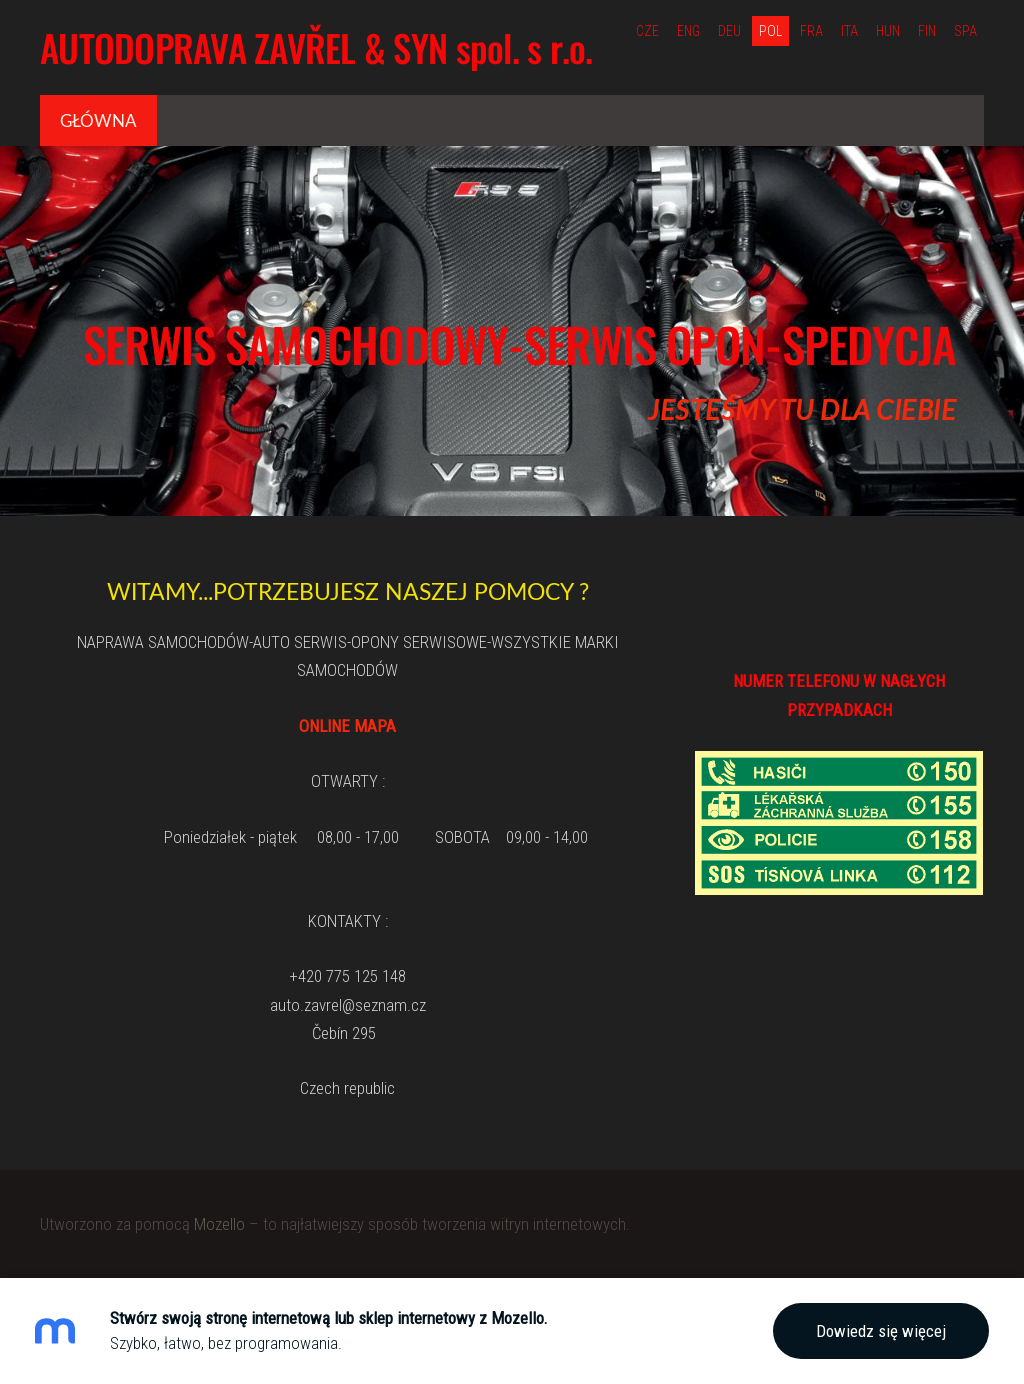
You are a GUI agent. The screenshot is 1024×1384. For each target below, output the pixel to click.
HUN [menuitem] (888, 31)
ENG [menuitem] (688, 31)
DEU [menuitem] (729, 31)
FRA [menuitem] (811, 31)
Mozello (219, 1224)
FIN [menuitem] (927, 31)
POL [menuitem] (770, 31)
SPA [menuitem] (965, 31)
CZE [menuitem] (647, 31)
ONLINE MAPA (347, 726)
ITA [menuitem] (849, 31)
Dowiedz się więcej (881, 1331)
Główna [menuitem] (98, 120)
